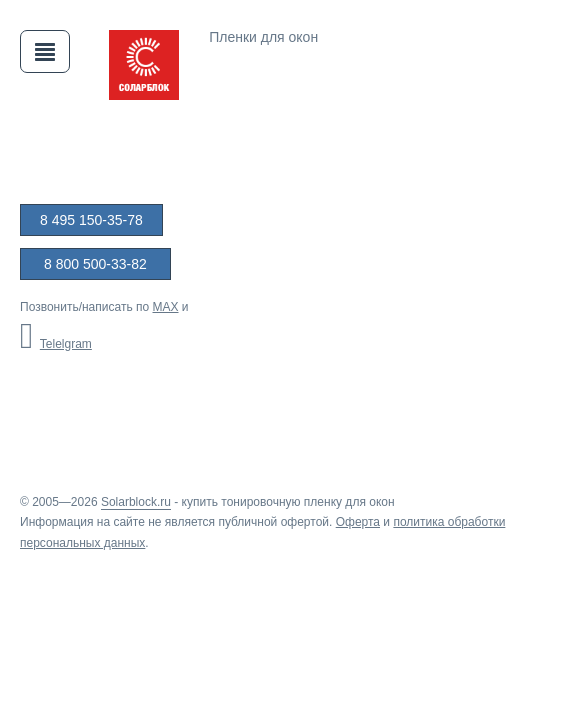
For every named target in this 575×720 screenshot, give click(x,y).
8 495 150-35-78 (91, 220)
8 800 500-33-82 (95, 264)
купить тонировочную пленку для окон (288, 502)
